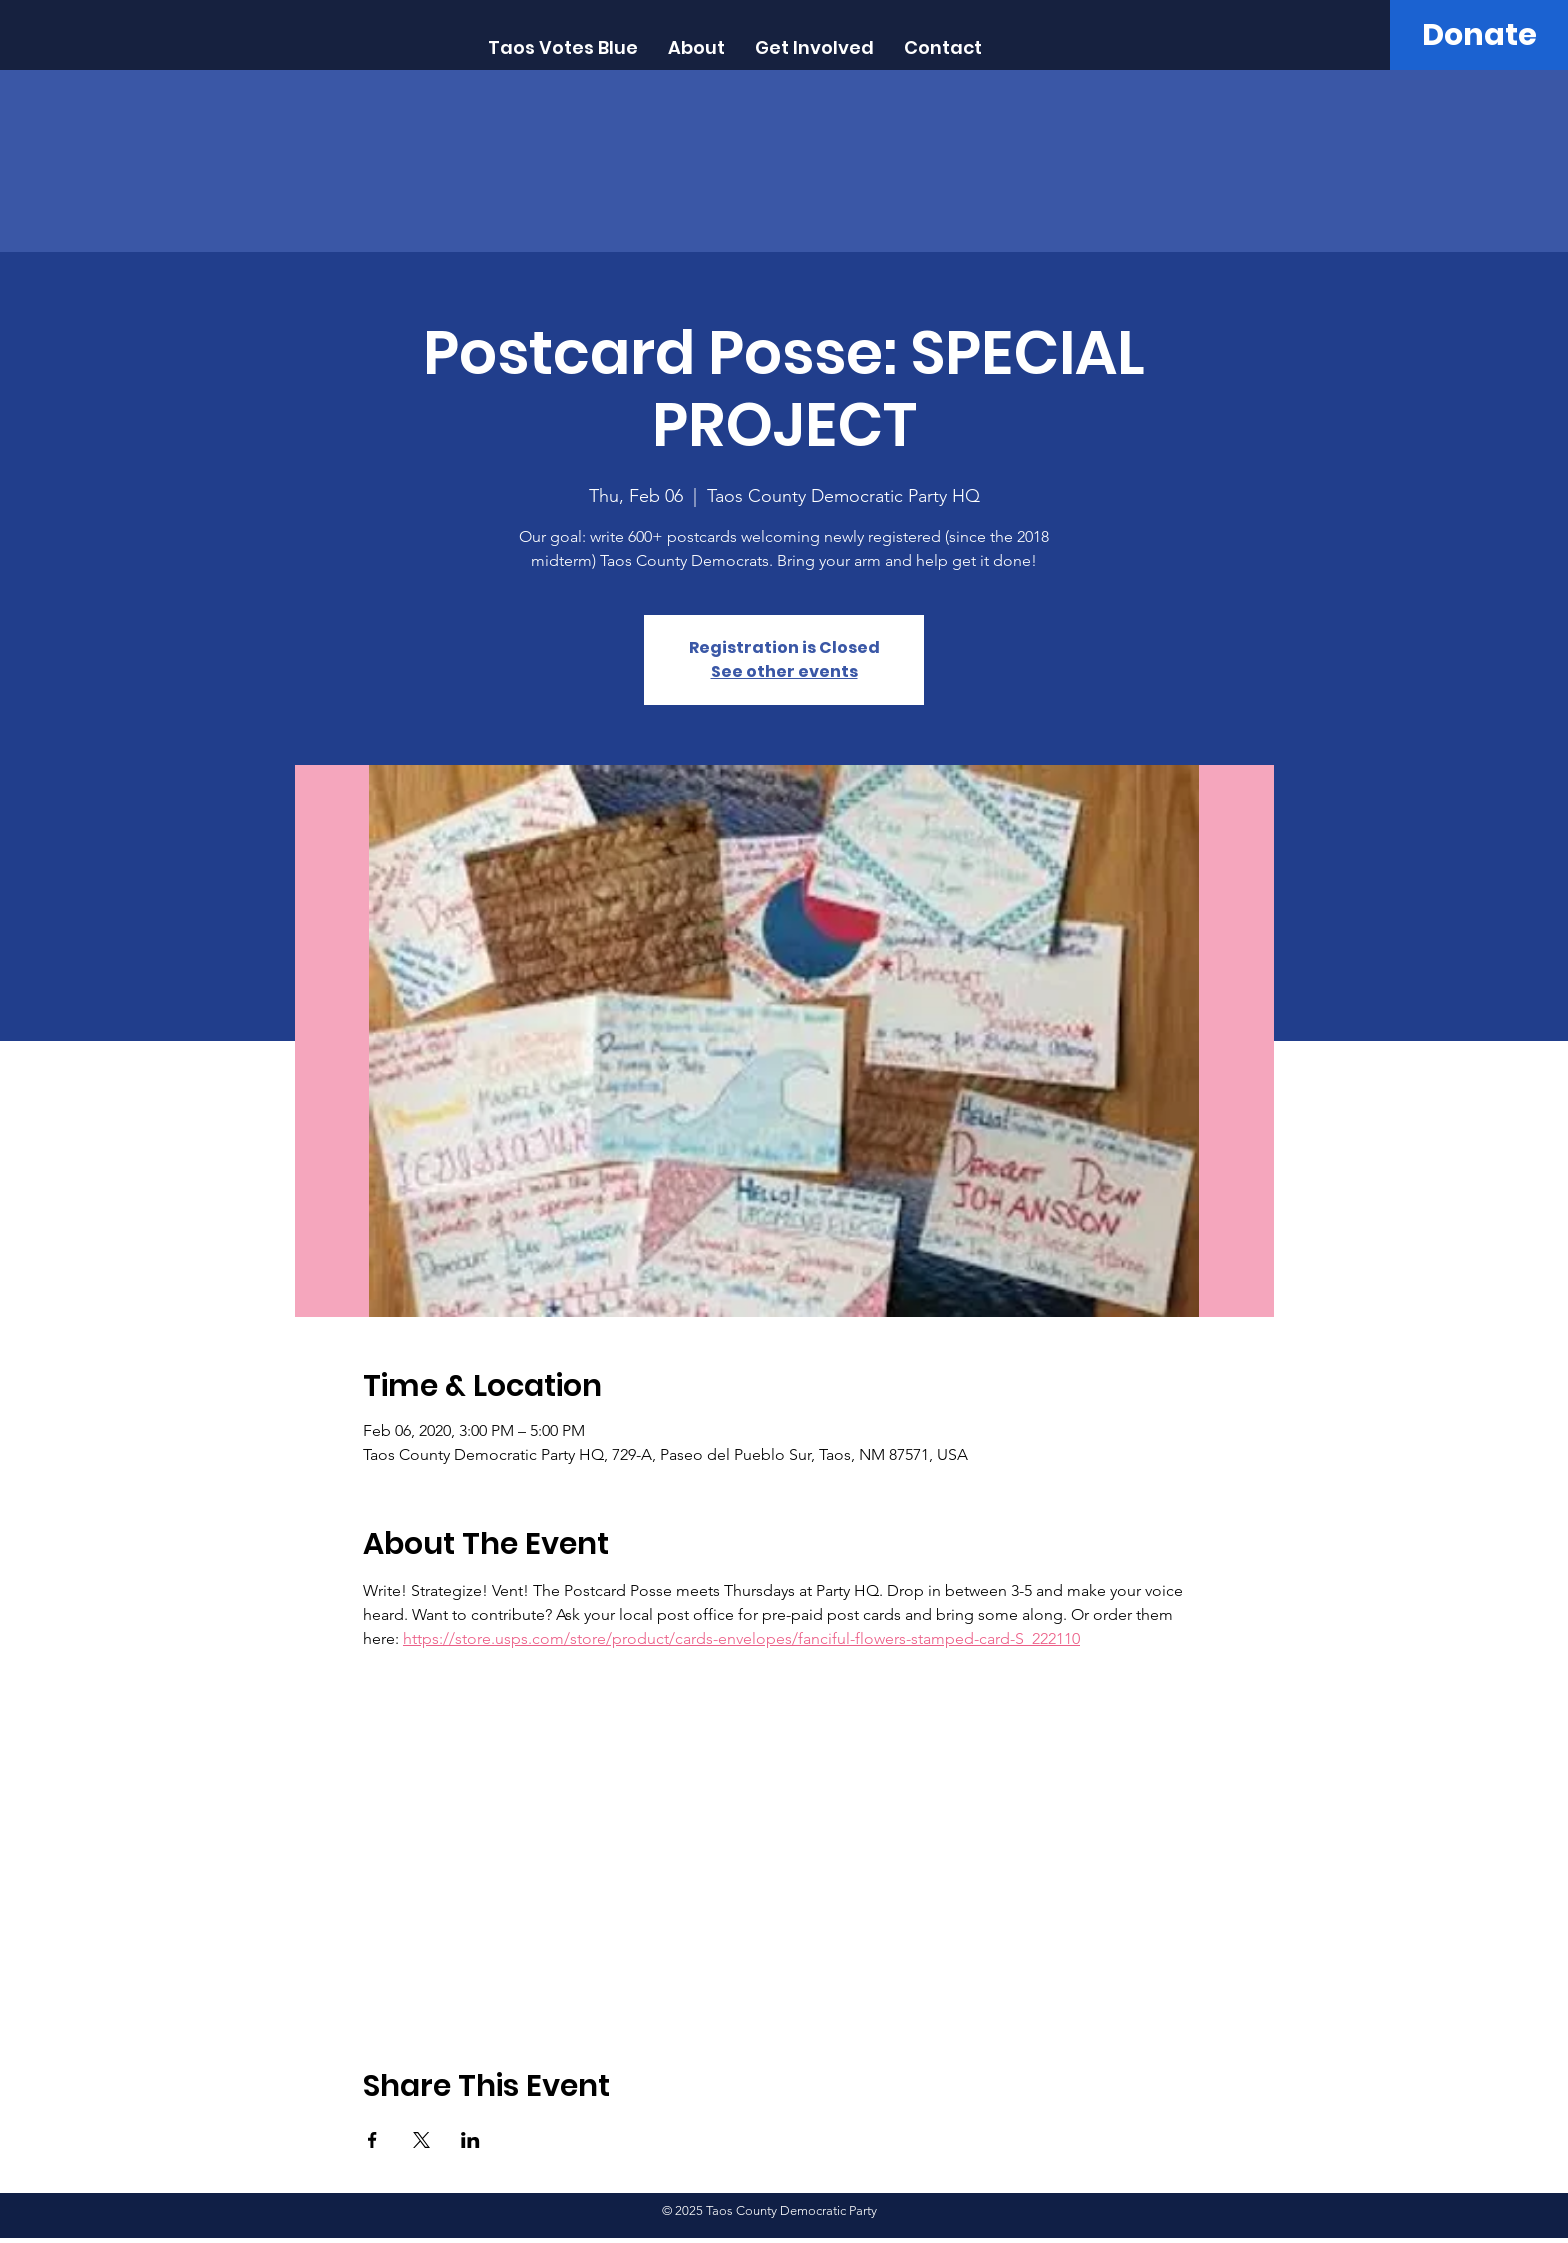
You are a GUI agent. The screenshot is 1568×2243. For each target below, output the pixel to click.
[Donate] (1479, 35)
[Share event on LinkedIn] (470, 2140)
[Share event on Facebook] (372, 2140)
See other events (784, 671)
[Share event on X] (421, 2140)
